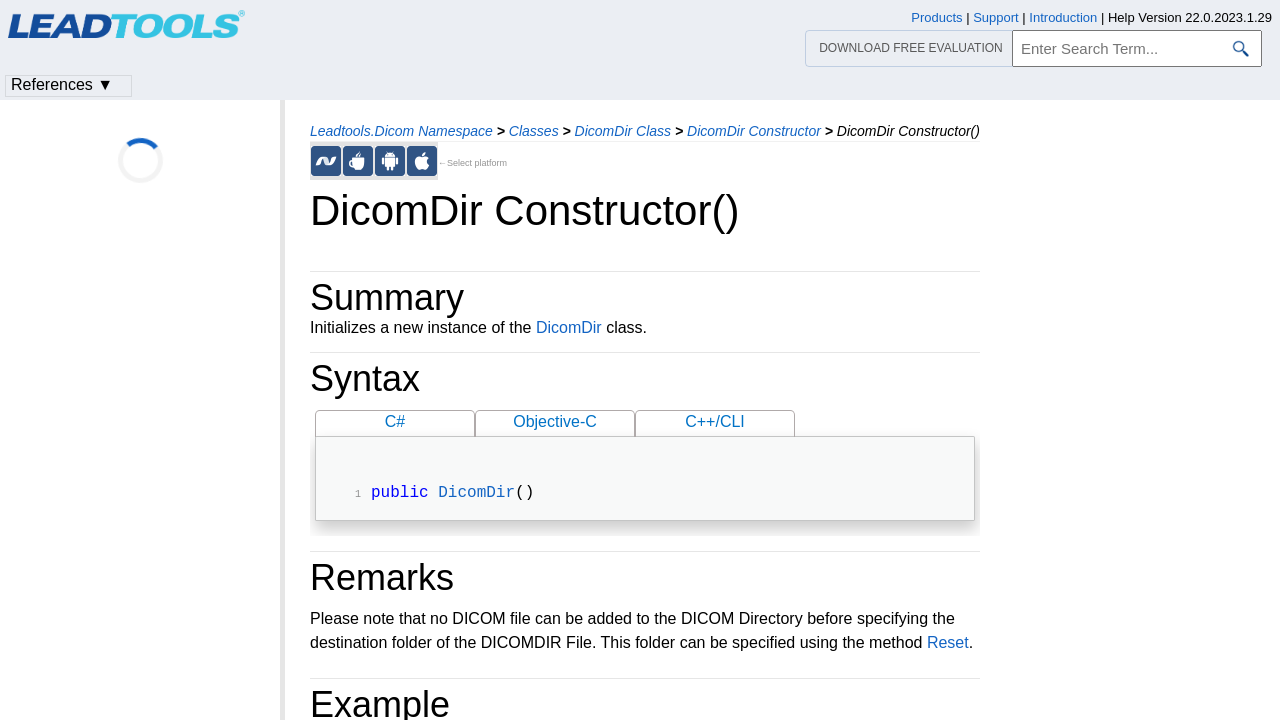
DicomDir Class (623, 131)
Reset (948, 644)
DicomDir (569, 327)
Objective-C (555, 421)
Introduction (1063, 17)
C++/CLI (715, 421)
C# (395, 421)
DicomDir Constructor (754, 131)
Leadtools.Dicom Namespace (401, 131)
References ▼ (62, 84)
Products (936, 17)
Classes (534, 131)
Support (996, 17)
